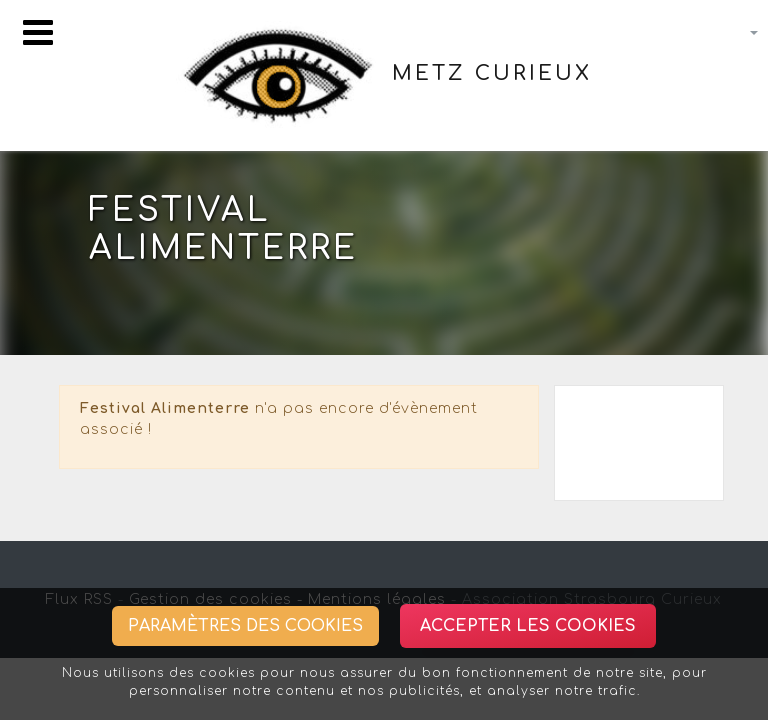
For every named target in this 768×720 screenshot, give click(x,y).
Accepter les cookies (528, 626)
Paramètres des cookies (245, 626)
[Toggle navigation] (38, 32)
